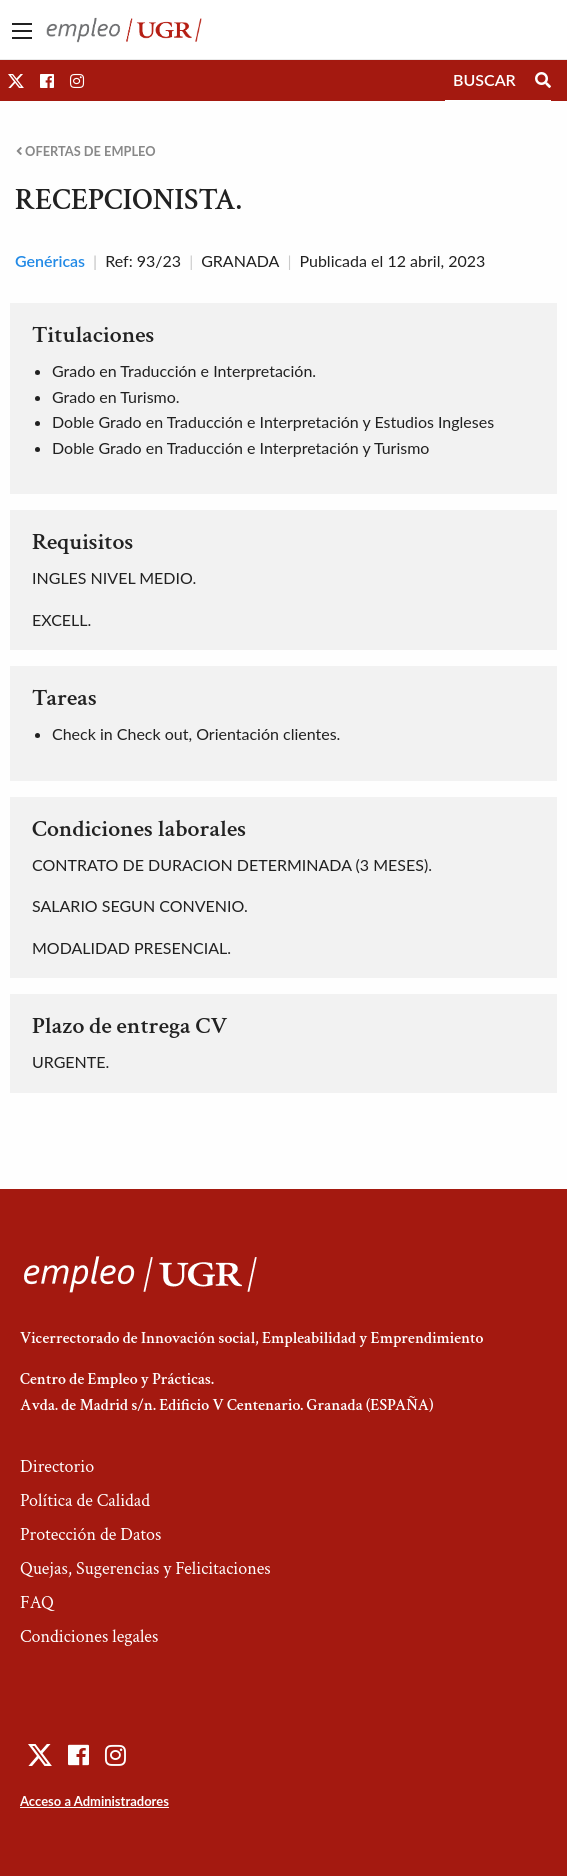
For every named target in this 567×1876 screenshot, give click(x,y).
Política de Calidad (85, 1500)
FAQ (37, 1602)
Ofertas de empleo (86, 151)
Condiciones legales (89, 1636)
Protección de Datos (90, 1534)
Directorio (57, 1466)
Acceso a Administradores (94, 1801)
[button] (16, 80)
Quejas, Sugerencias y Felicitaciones (145, 1568)
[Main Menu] (22, 31)
